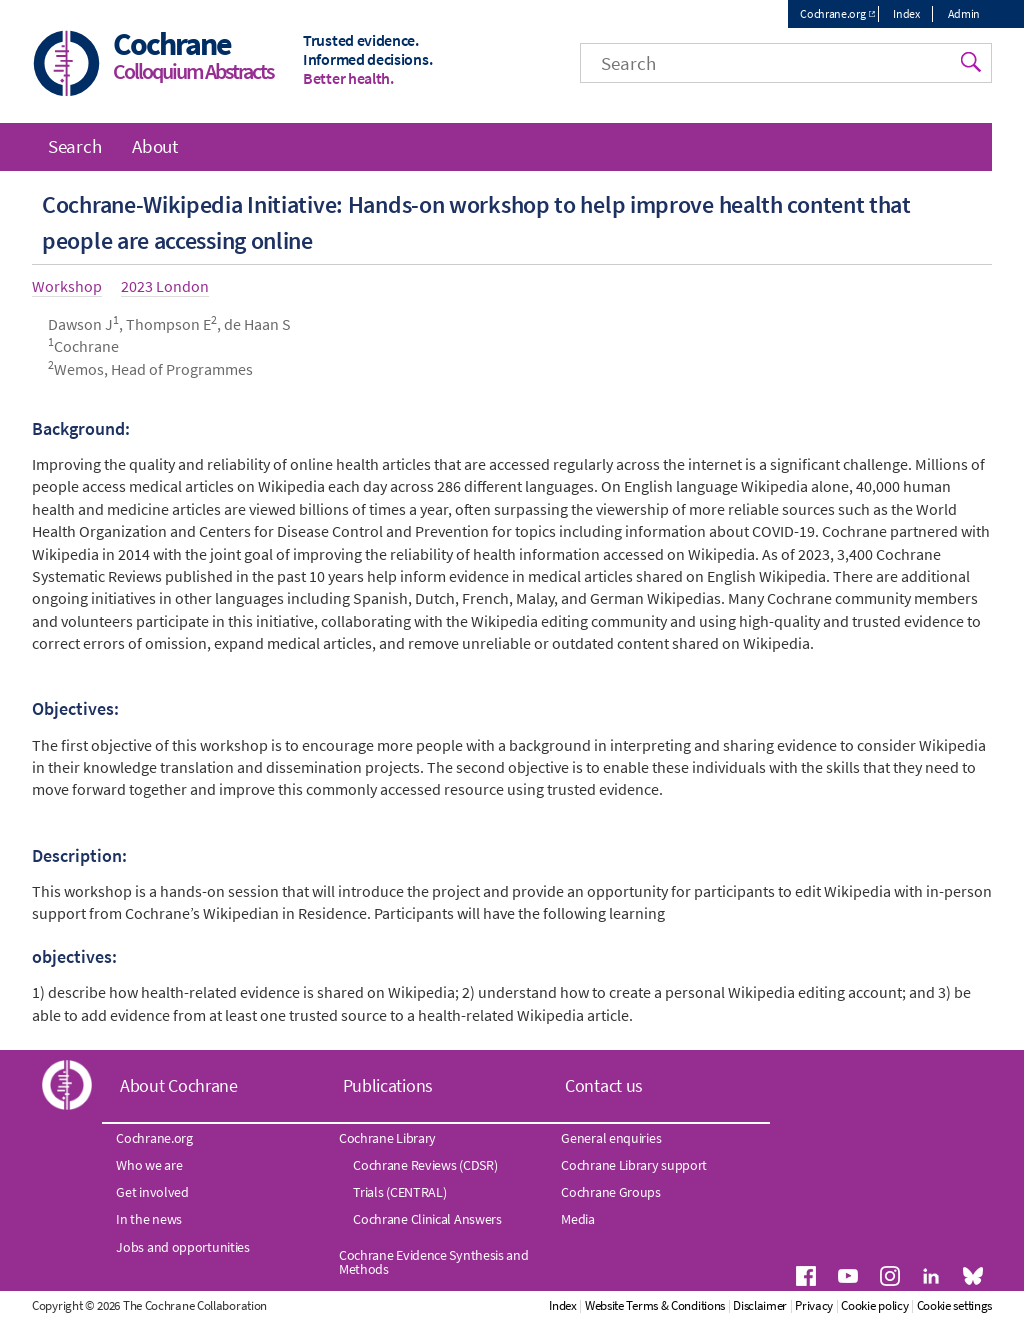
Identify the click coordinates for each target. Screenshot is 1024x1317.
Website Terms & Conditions (655, 1305)
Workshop (67, 286)
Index (906, 13)
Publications (388, 1085)
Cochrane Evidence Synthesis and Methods (434, 1262)
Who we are (149, 1165)
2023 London (165, 286)
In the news (149, 1219)
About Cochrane (179, 1085)
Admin (964, 13)
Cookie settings (955, 1305)
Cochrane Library (387, 1138)
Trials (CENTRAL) (399, 1192)
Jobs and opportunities (182, 1247)
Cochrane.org (832, 13)
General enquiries (611, 1138)
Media (578, 1219)
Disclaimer (760, 1305)
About (155, 146)
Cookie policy (874, 1305)
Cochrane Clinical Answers (427, 1219)
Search (74, 146)
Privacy (814, 1305)
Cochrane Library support (634, 1165)
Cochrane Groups (611, 1192)
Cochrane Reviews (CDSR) (425, 1165)
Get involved (152, 1192)
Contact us (604, 1085)
